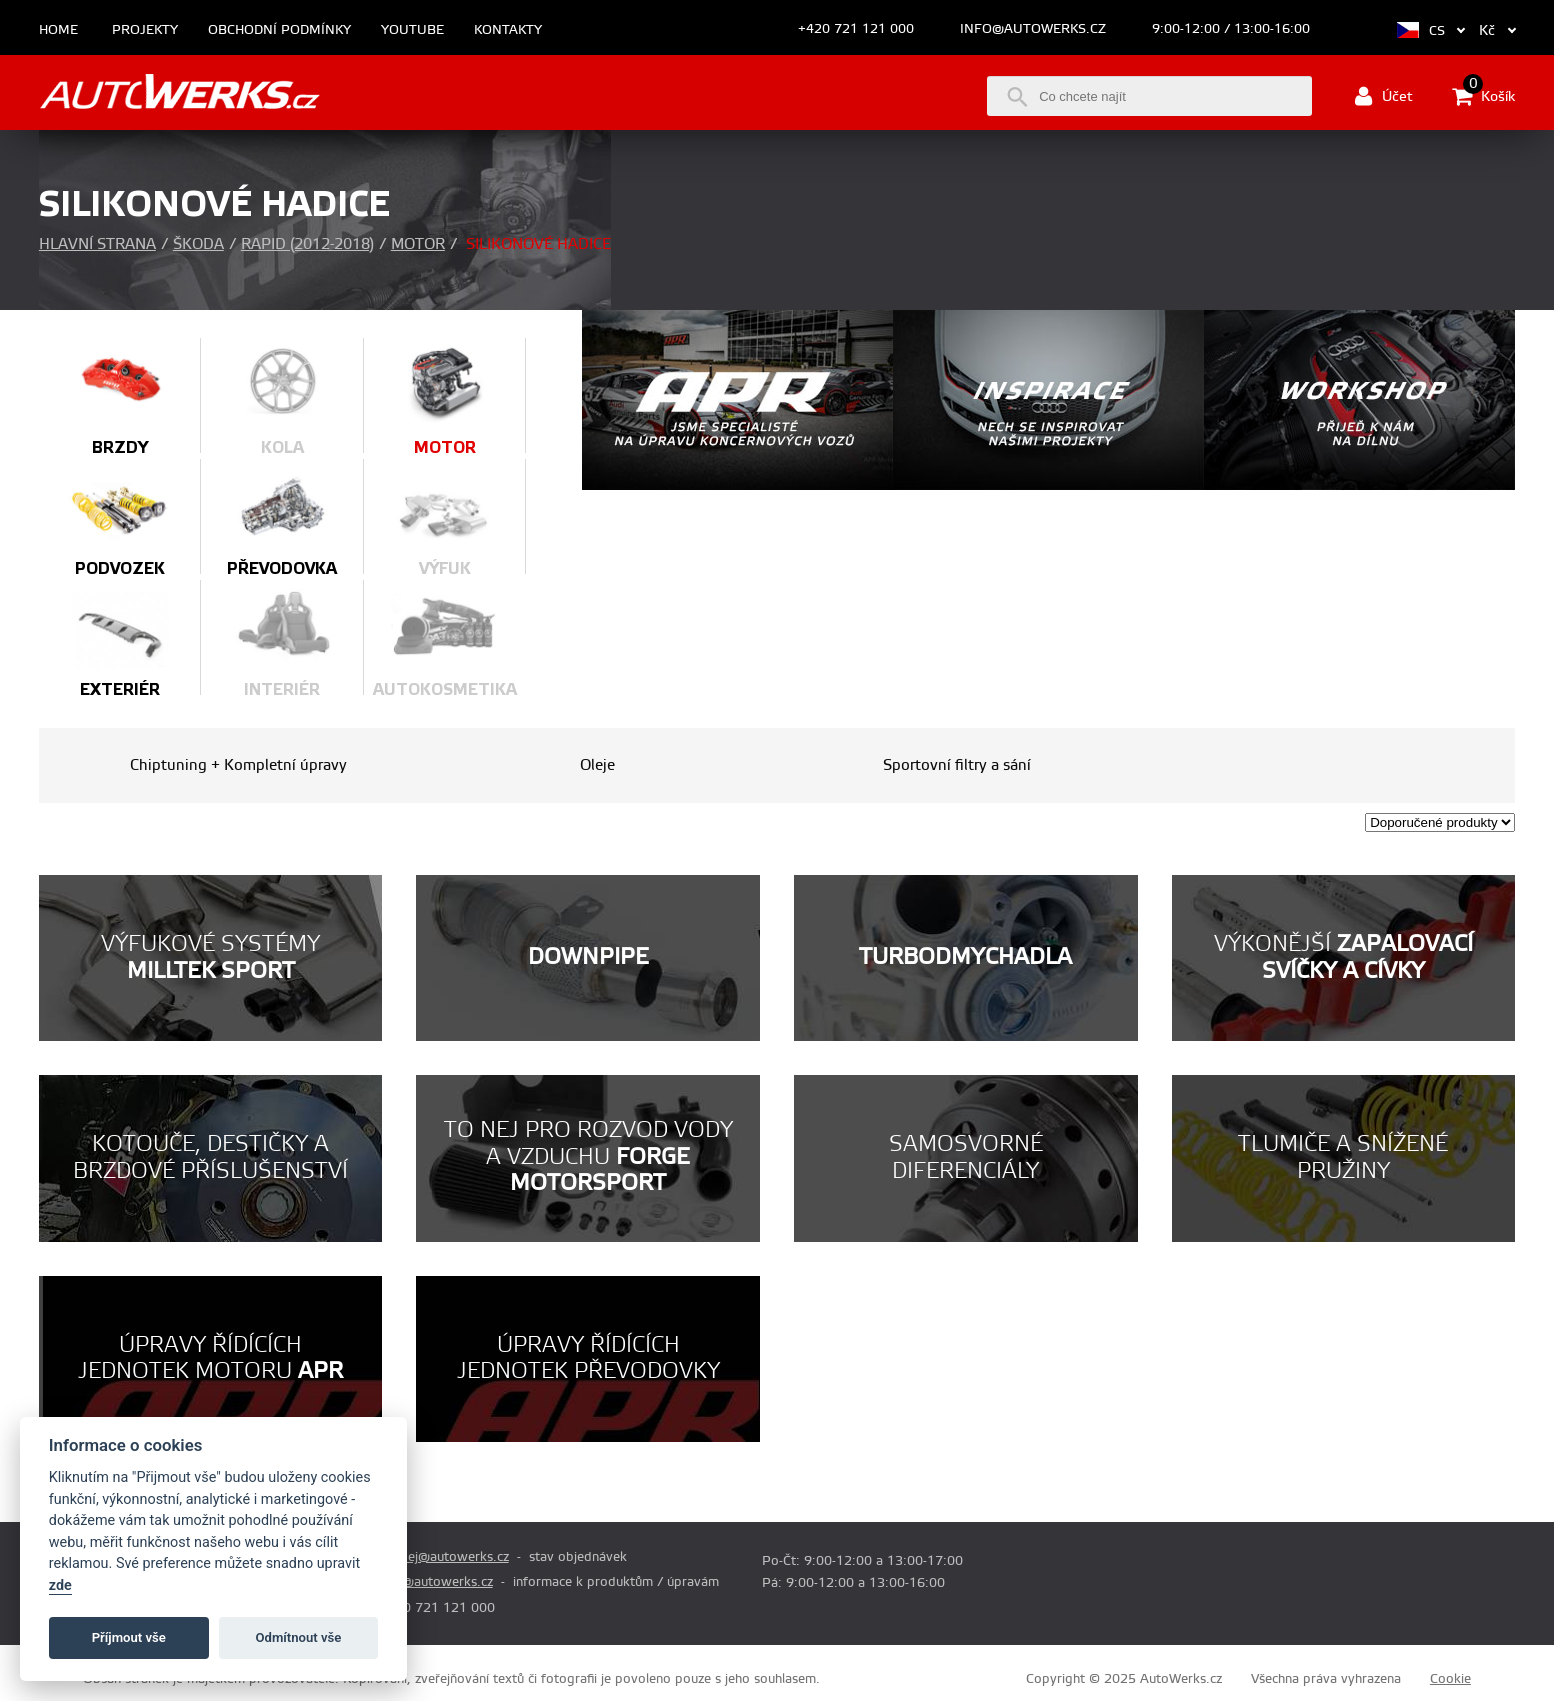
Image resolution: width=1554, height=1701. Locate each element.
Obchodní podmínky (279, 30)
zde (60, 1585)
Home (58, 30)
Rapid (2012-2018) (307, 244)
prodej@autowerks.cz (444, 1557)
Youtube (412, 30)
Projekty (145, 30)
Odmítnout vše (299, 1637)
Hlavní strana (97, 244)
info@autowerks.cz (1033, 29)
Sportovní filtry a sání (957, 765)
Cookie (1450, 1679)
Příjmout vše (129, 1637)
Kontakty (508, 30)
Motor (418, 244)
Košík (1483, 96)
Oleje (597, 765)
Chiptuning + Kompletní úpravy (238, 765)
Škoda (198, 244)
